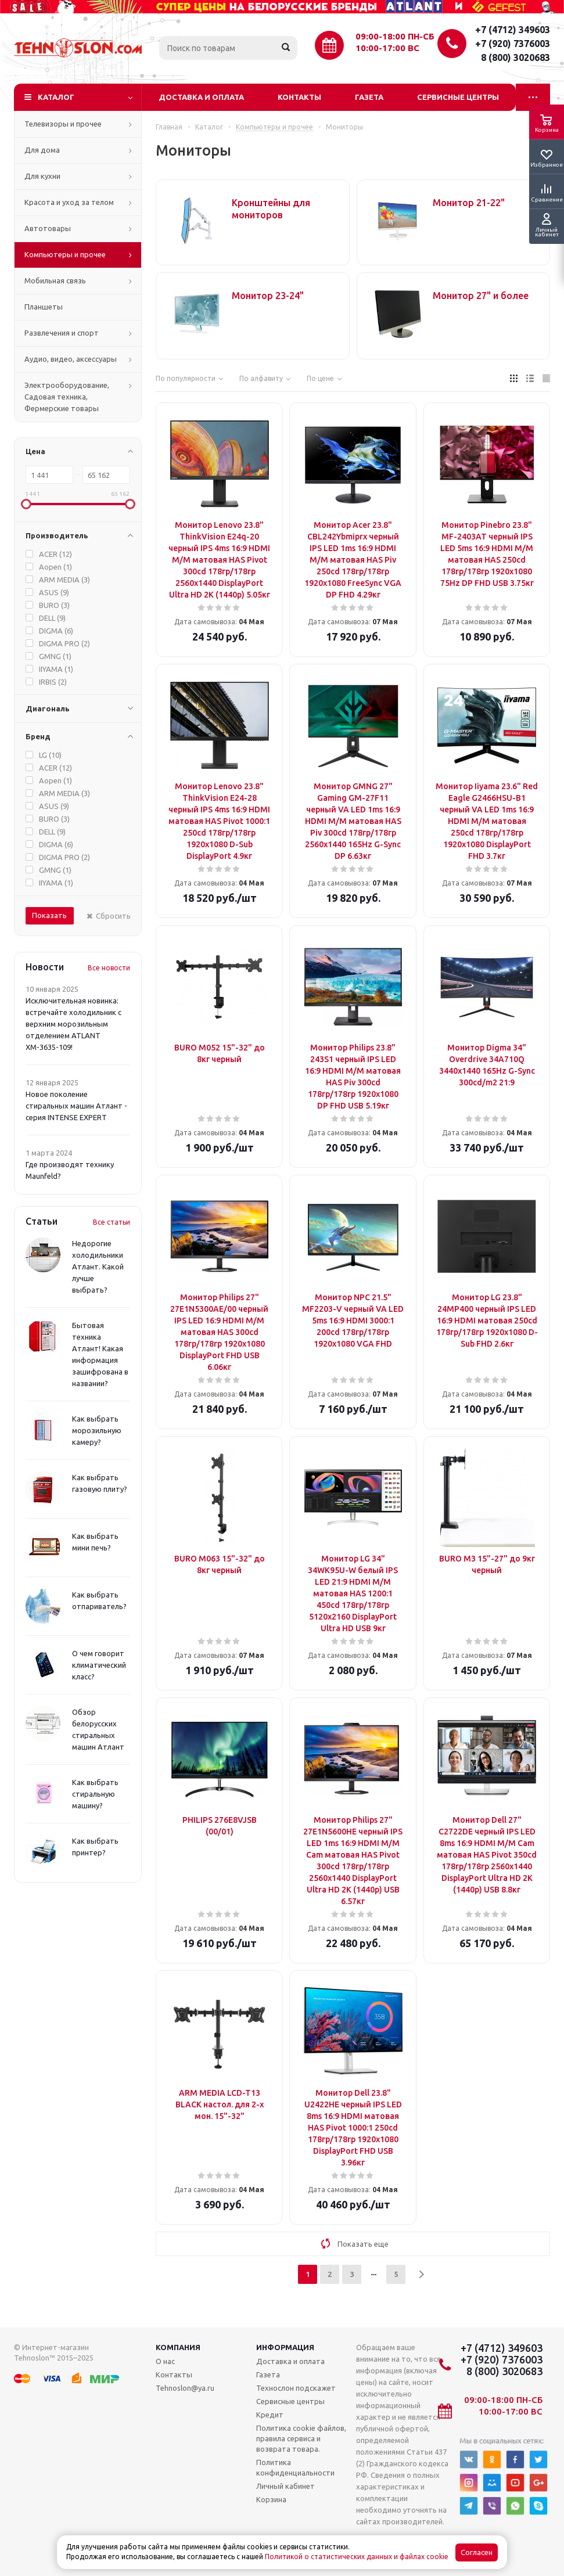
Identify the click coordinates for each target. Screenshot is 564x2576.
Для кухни (42, 176)
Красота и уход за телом (69, 202)
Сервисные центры (458, 97)
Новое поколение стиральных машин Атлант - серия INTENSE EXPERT (76, 1105)
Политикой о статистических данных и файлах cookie (356, 2556)
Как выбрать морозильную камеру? (96, 1430)
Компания (178, 2347)
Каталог (56, 97)
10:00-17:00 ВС (387, 48)
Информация (285, 2347)
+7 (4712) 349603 (512, 29)
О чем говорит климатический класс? (99, 1665)
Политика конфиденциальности (295, 2467)
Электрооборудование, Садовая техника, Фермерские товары (66, 396)
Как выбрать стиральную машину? (95, 1793)
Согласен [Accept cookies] (477, 2552)
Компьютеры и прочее (65, 254)
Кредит (269, 2414)
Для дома (42, 150)
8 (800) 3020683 (515, 57)
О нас (165, 2361)
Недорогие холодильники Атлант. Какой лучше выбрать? (98, 1266)
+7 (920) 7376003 (512, 43)
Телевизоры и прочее (63, 124)
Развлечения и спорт (61, 333)
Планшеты (43, 307)
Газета (369, 97)
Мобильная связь (55, 280)
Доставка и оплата (201, 97)
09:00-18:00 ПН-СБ (394, 36)
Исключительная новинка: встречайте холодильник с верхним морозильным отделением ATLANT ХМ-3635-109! (73, 1023)
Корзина (271, 2499)
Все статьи (111, 1222)
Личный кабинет (285, 2486)
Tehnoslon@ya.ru (185, 2388)
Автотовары (47, 228)
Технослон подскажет (296, 2388)
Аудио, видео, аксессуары (70, 359)
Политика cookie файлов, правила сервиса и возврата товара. (301, 2438)
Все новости (109, 968)
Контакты (299, 97)
